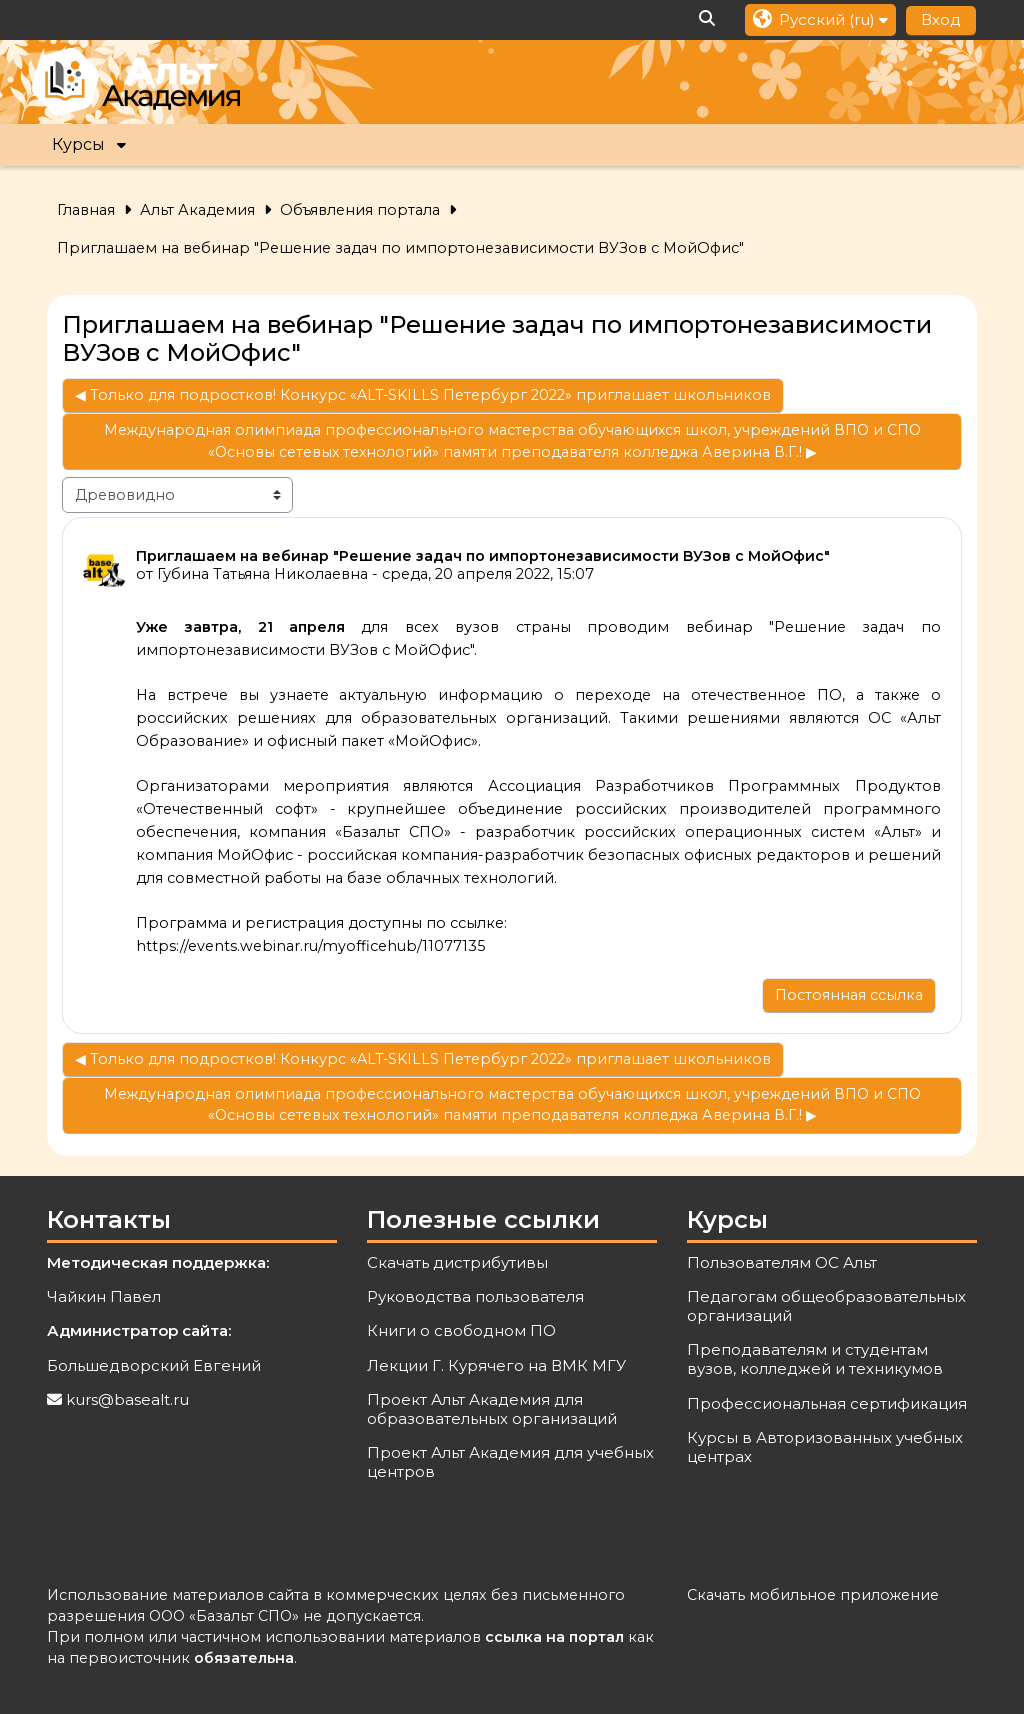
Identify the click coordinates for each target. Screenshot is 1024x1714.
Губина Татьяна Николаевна (262, 574)
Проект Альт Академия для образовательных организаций (492, 1409)
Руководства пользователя (475, 1296)
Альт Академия (197, 210)
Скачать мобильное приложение (813, 1595)
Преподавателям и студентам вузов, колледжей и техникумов (815, 1359)
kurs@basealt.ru (127, 1399)
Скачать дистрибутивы (457, 1262)
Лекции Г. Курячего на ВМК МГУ (496, 1365)
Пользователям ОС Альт (782, 1262)
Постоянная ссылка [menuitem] (849, 995)
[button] (708, 20)
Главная (86, 210)
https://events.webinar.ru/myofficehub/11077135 (311, 946)
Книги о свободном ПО (461, 1330)
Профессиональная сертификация (827, 1403)
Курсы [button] (78, 144)
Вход (941, 19)
